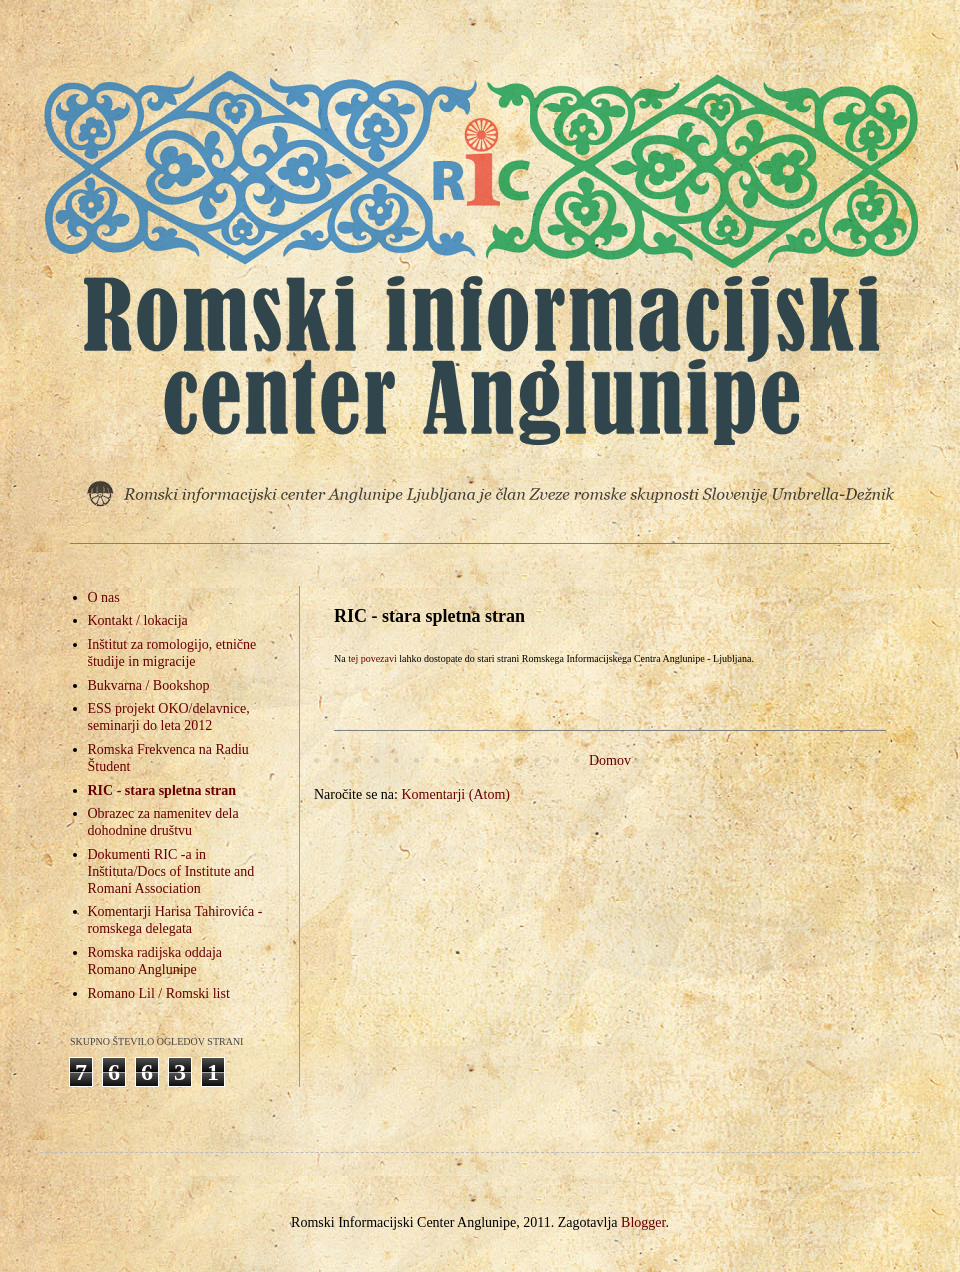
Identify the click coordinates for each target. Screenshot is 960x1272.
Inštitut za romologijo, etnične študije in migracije (172, 653)
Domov (610, 760)
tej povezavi (372, 658)
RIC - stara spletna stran (162, 790)
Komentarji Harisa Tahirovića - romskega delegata (175, 920)
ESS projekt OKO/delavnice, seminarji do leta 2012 (169, 717)
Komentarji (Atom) (455, 794)
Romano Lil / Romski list (159, 993)
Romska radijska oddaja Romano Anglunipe (155, 961)
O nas (104, 597)
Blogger (643, 1222)
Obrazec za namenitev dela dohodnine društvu (163, 822)
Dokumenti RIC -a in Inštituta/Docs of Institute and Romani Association (171, 871)
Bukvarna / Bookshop (149, 685)
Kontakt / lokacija (138, 620)
